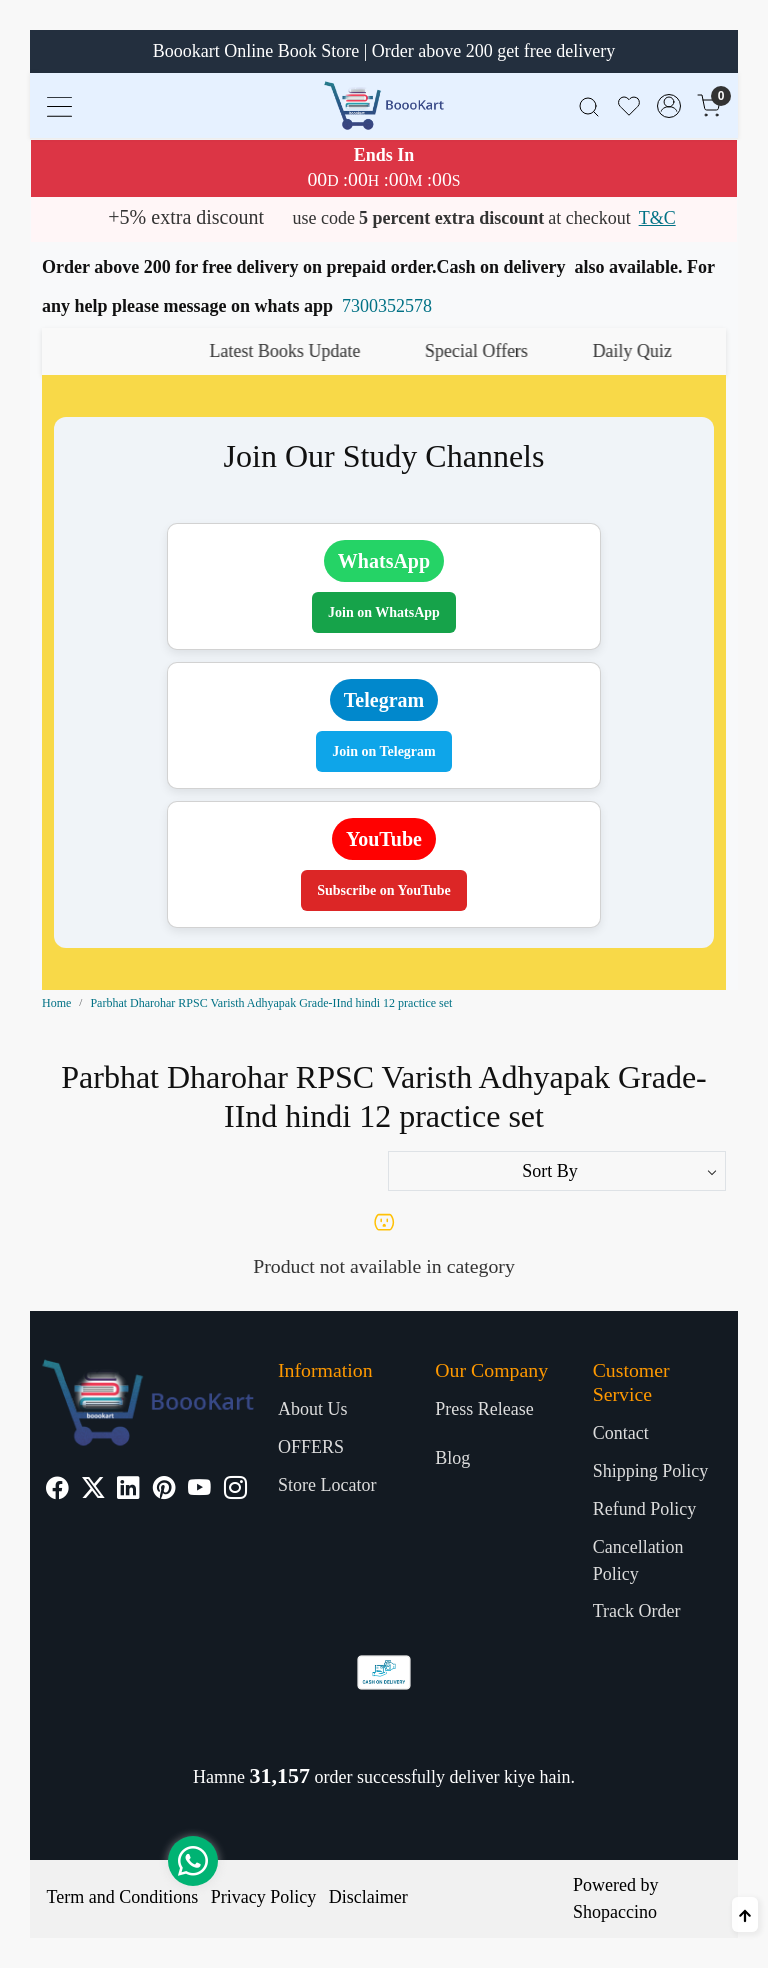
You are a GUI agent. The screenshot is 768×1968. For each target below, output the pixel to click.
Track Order (637, 1611)
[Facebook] (57, 1490)
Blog (452, 1458)
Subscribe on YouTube (384, 890)
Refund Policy (645, 1509)
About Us (313, 1409)
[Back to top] (745, 1914)
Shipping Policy (651, 1471)
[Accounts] (669, 106)
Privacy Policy (264, 1897)
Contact (621, 1433)
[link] (589, 105)
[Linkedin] (128, 1490)
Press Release (484, 1409)
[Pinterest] (164, 1490)
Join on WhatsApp (384, 612)
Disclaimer (368, 1897)
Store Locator (327, 1485)
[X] (93, 1490)
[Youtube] (199, 1490)
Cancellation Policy (638, 1560)
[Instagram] (235, 1490)
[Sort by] (557, 1171)
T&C (657, 218)
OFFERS (311, 1447)
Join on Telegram (383, 751)
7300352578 (387, 306)
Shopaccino (615, 1912)
